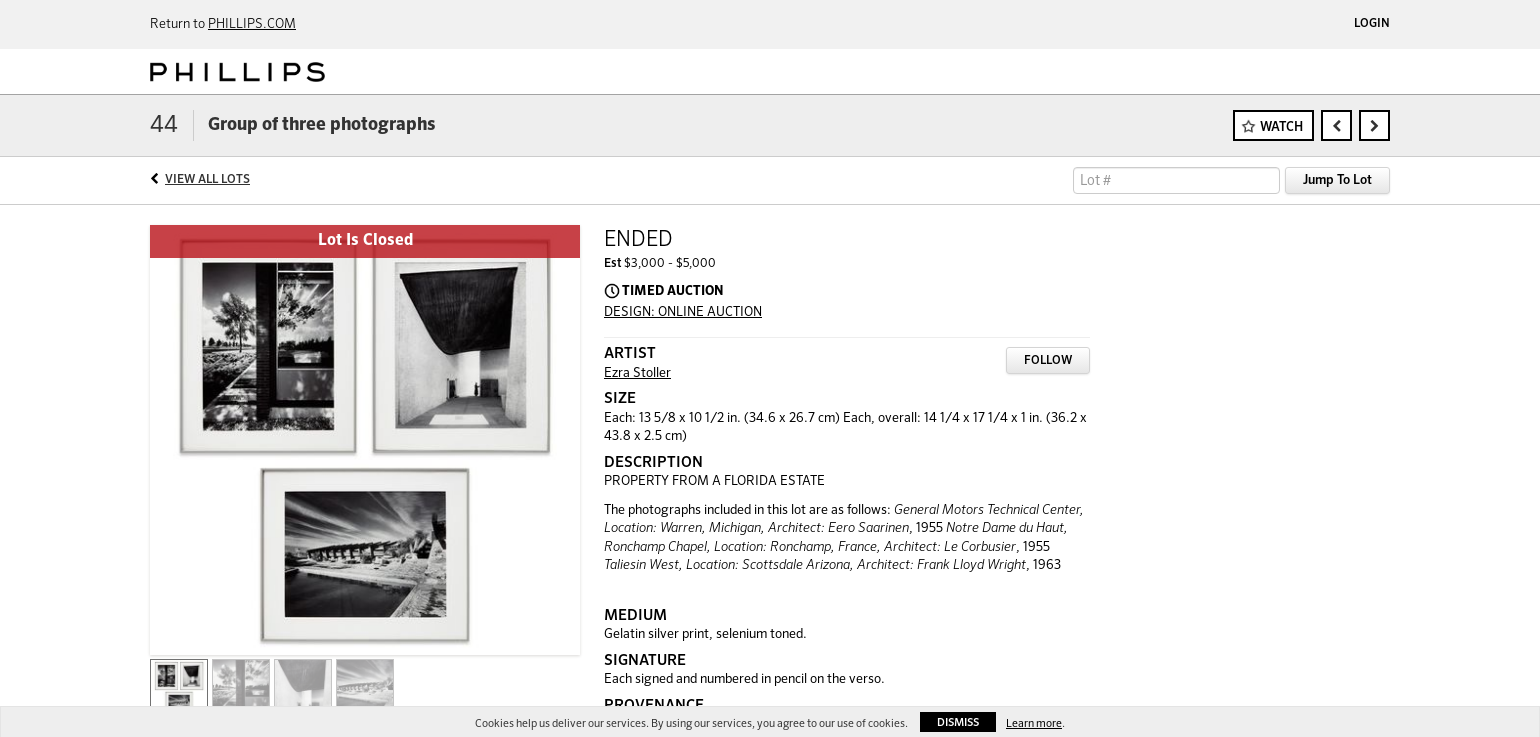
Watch (1281, 127)
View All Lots (207, 180)
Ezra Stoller (637, 373)
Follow (1048, 361)
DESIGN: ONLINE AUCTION (683, 312)
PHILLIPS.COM (252, 24)
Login (1372, 24)
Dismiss (958, 722)
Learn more (1034, 723)
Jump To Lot (1337, 180)
